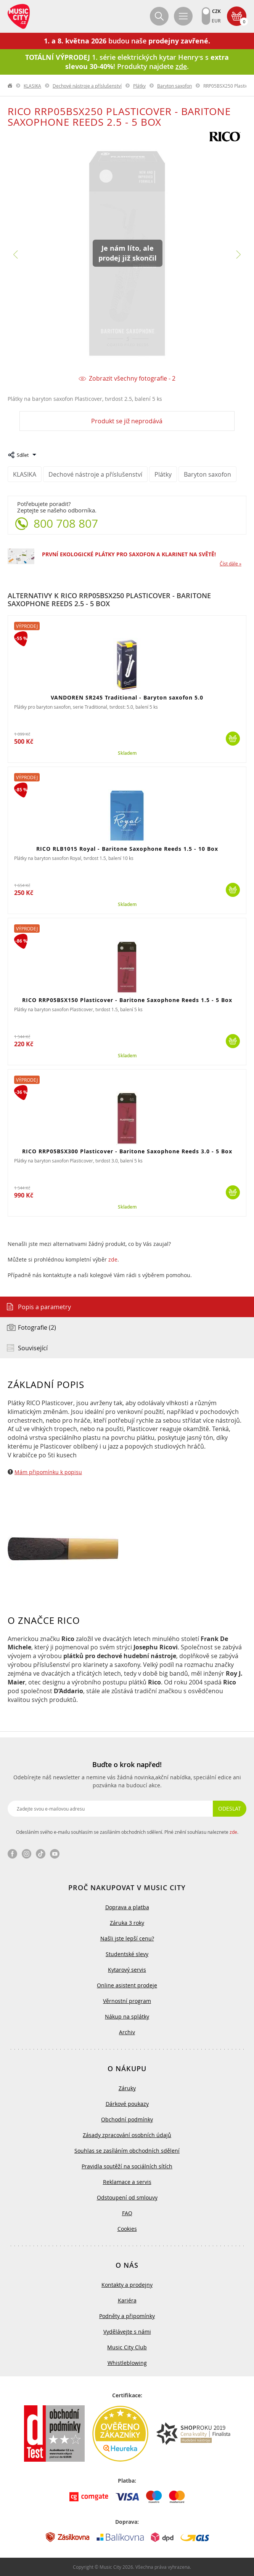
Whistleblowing (127, 2362)
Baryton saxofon (174, 86)
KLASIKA (32, 86)
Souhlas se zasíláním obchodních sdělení (127, 2150)
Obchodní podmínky (127, 2119)
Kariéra (127, 2300)
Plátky (139, 86)
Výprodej (27, 626)
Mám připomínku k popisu (48, 1472)
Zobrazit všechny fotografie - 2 (132, 378)
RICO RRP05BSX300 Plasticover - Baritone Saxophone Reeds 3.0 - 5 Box (127, 1151)
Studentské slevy (127, 1954)
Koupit (233, 739)
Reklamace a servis (127, 2181)
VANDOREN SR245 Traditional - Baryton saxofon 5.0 (127, 697)
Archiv (127, 2032)
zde (112, 1259)
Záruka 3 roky (127, 1922)
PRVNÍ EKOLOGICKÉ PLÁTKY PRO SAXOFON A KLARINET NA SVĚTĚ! (129, 554)
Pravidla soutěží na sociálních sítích (127, 2166)
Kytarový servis (127, 1969)
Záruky (127, 2088)
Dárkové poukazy (127, 2103)
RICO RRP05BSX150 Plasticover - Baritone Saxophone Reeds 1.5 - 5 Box (127, 1000)
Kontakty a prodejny (127, 2284)
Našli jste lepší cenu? (127, 1938)
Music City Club (127, 2347)
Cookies (127, 2228)
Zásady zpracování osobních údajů (127, 2135)
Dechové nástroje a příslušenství (87, 86)
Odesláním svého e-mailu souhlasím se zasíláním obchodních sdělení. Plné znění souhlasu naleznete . (127, 1832)
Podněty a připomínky (127, 2316)
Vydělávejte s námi (127, 2331)
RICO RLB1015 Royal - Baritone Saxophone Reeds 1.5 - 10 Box (127, 848)
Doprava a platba (127, 1907)
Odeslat (229, 1808)
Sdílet (23, 455)
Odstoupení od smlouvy (127, 2197)
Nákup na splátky (127, 2016)
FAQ (127, 2213)
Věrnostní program (127, 2000)
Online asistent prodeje (127, 1985)
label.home (10, 85)
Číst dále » (230, 563)
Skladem (127, 753)
